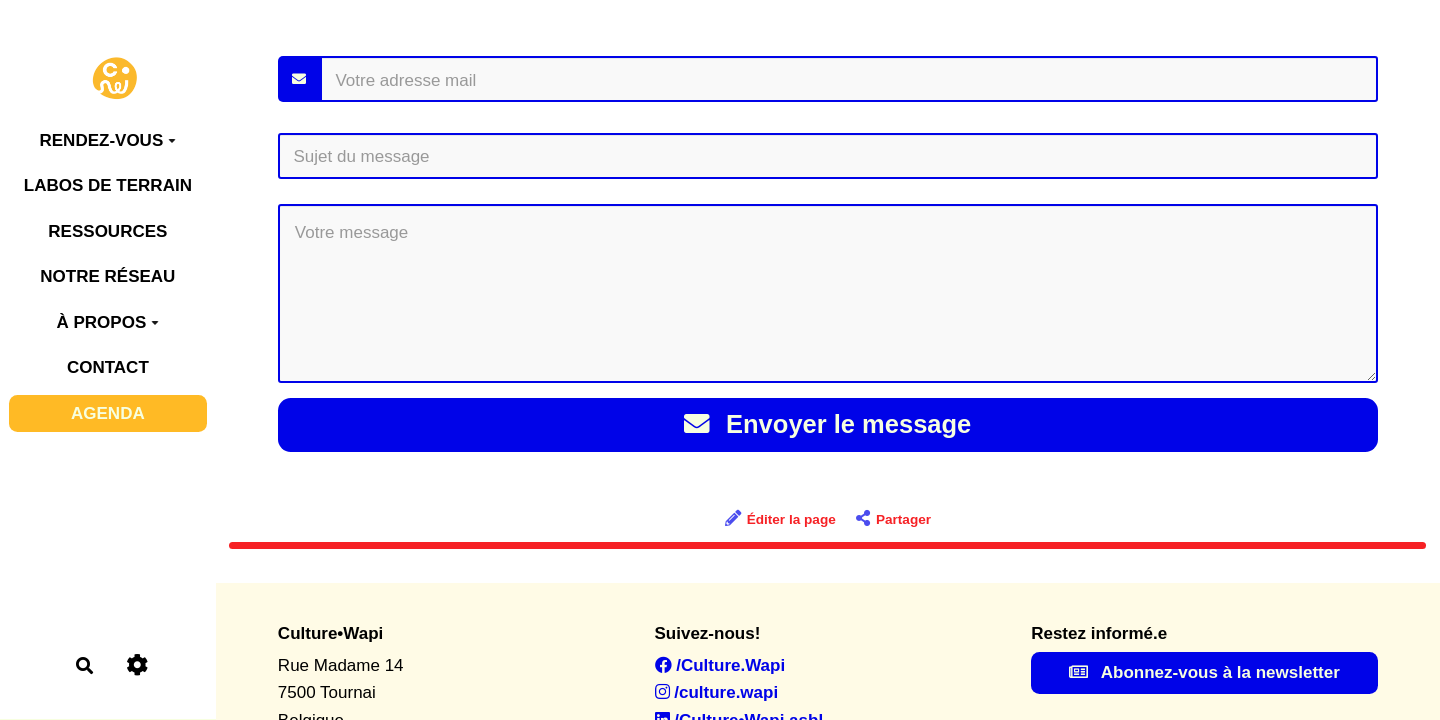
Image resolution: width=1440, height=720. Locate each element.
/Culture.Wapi (720, 665)
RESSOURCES (107, 231)
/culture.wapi (717, 692)
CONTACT (108, 367)
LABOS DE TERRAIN (108, 185)
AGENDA (108, 413)
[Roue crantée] (136, 665)
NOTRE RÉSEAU (107, 276)
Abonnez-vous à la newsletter (1204, 672)
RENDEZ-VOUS (107, 140)
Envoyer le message (827, 424)
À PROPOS (107, 322)
